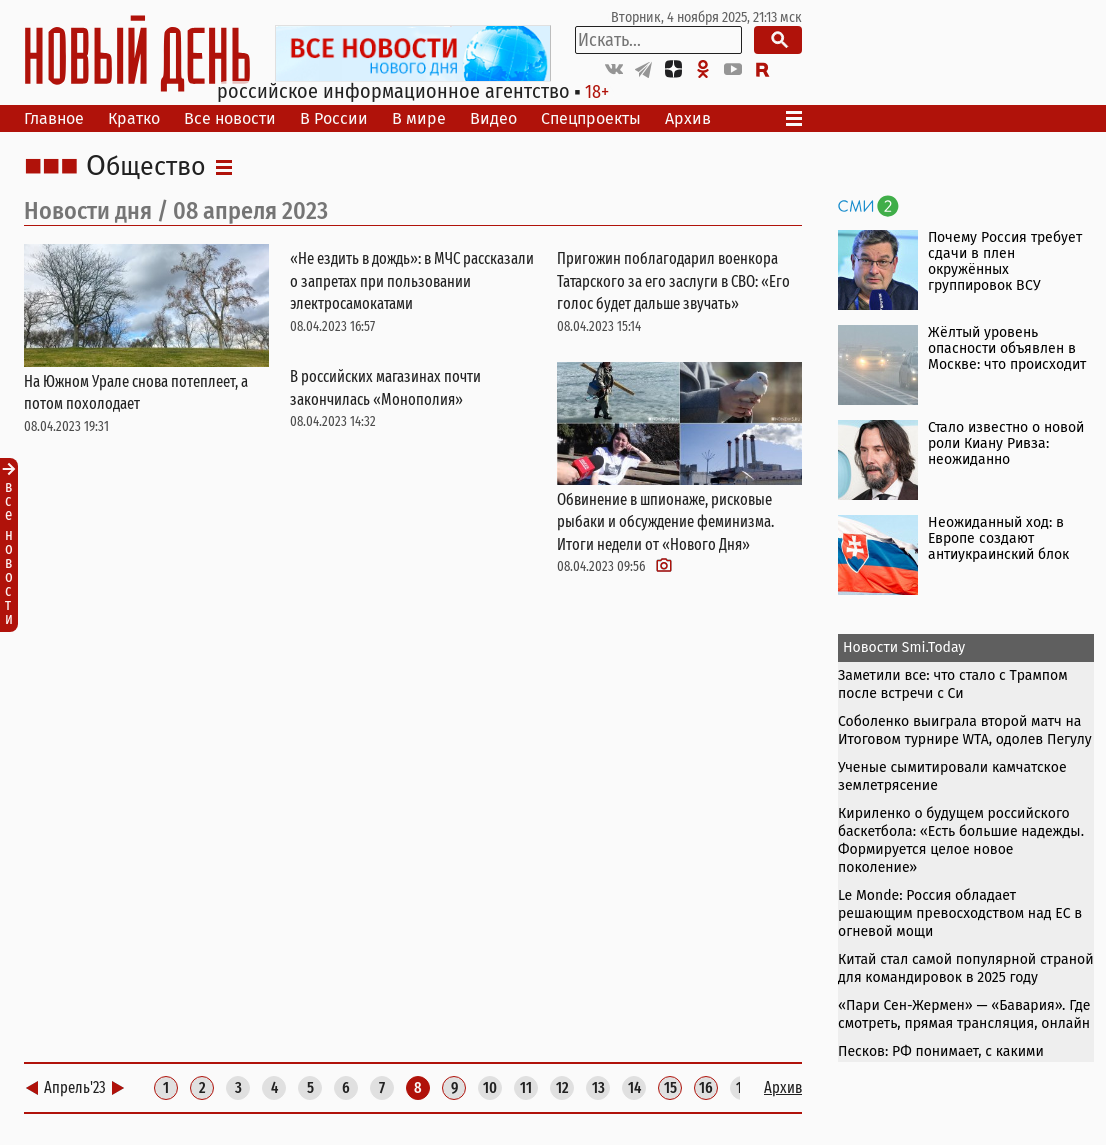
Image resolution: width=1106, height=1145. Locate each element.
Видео (493, 118)
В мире (419, 118)
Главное (54, 118)
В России (334, 118)
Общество (146, 167)
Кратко (134, 118)
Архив (688, 118)
